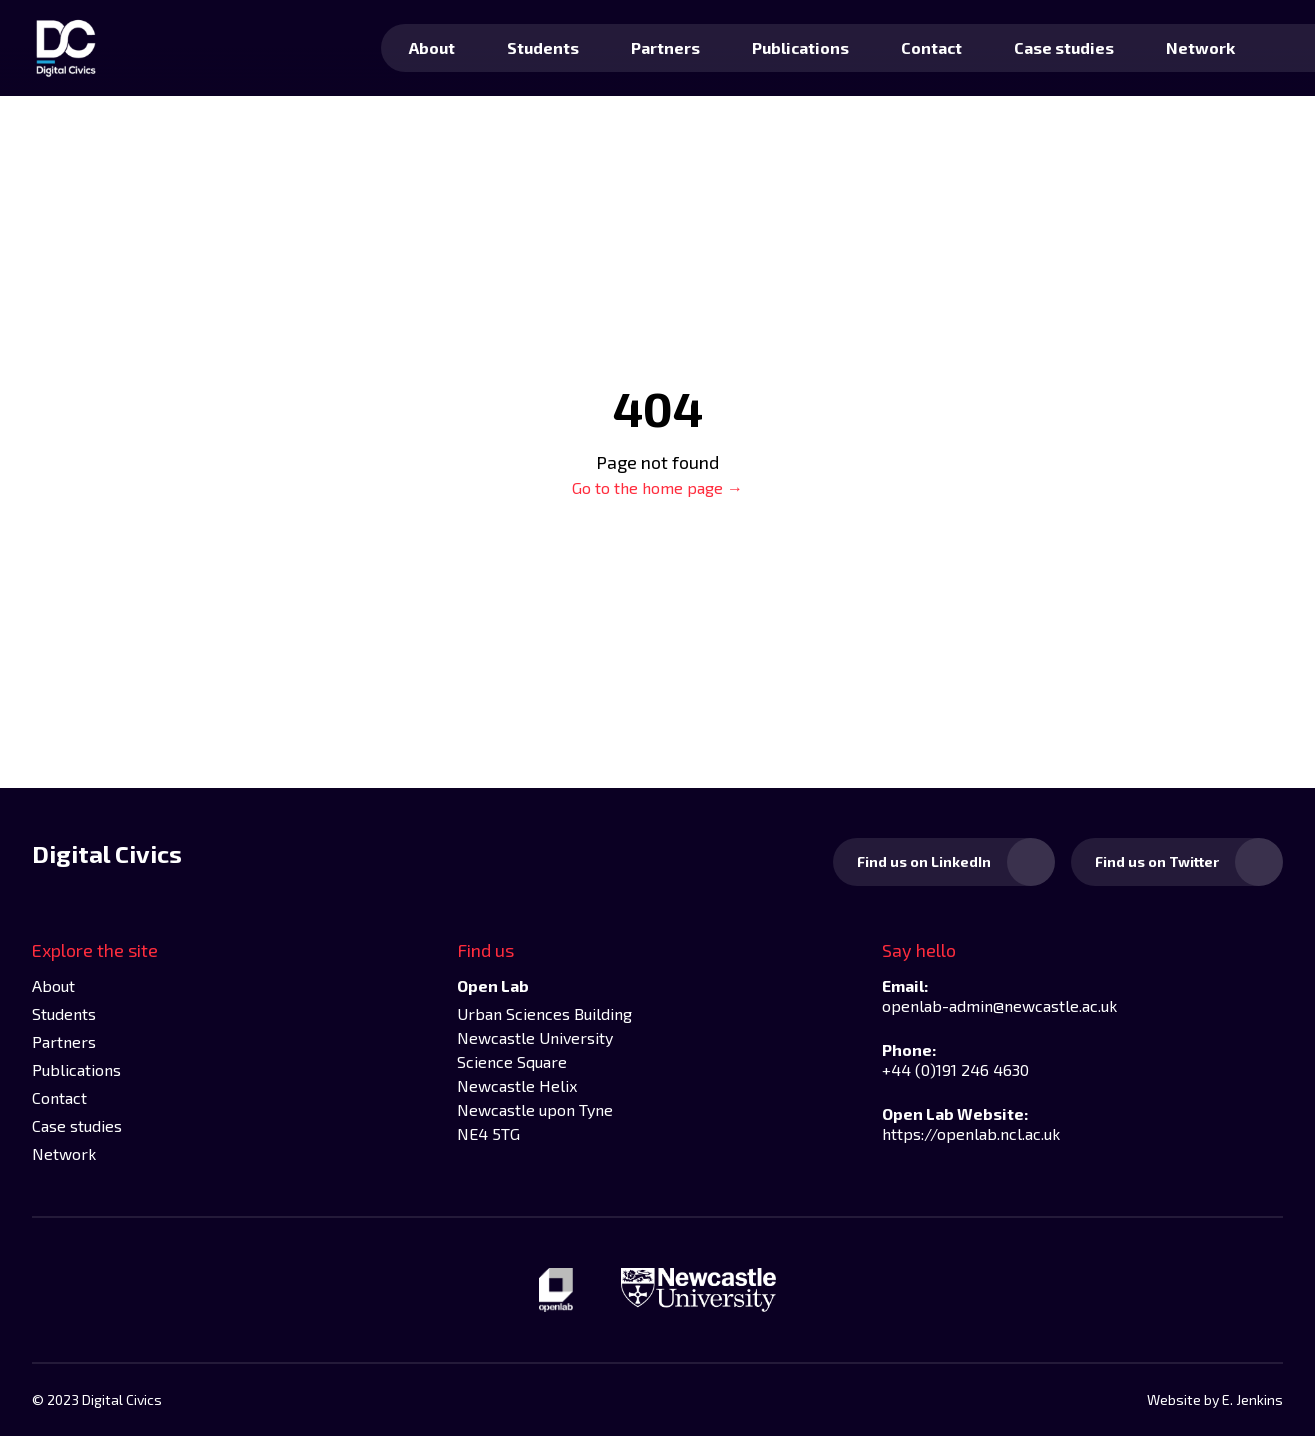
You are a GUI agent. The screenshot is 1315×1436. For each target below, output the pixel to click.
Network (1200, 47)
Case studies (1064, 47)
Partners (665, 47)
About (432, 47)
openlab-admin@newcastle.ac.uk (999, 1005)
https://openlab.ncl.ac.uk (971, 1133)
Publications (800, 47)
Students (543, 47)
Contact (931, 47)
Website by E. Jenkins (1215, 1399)
